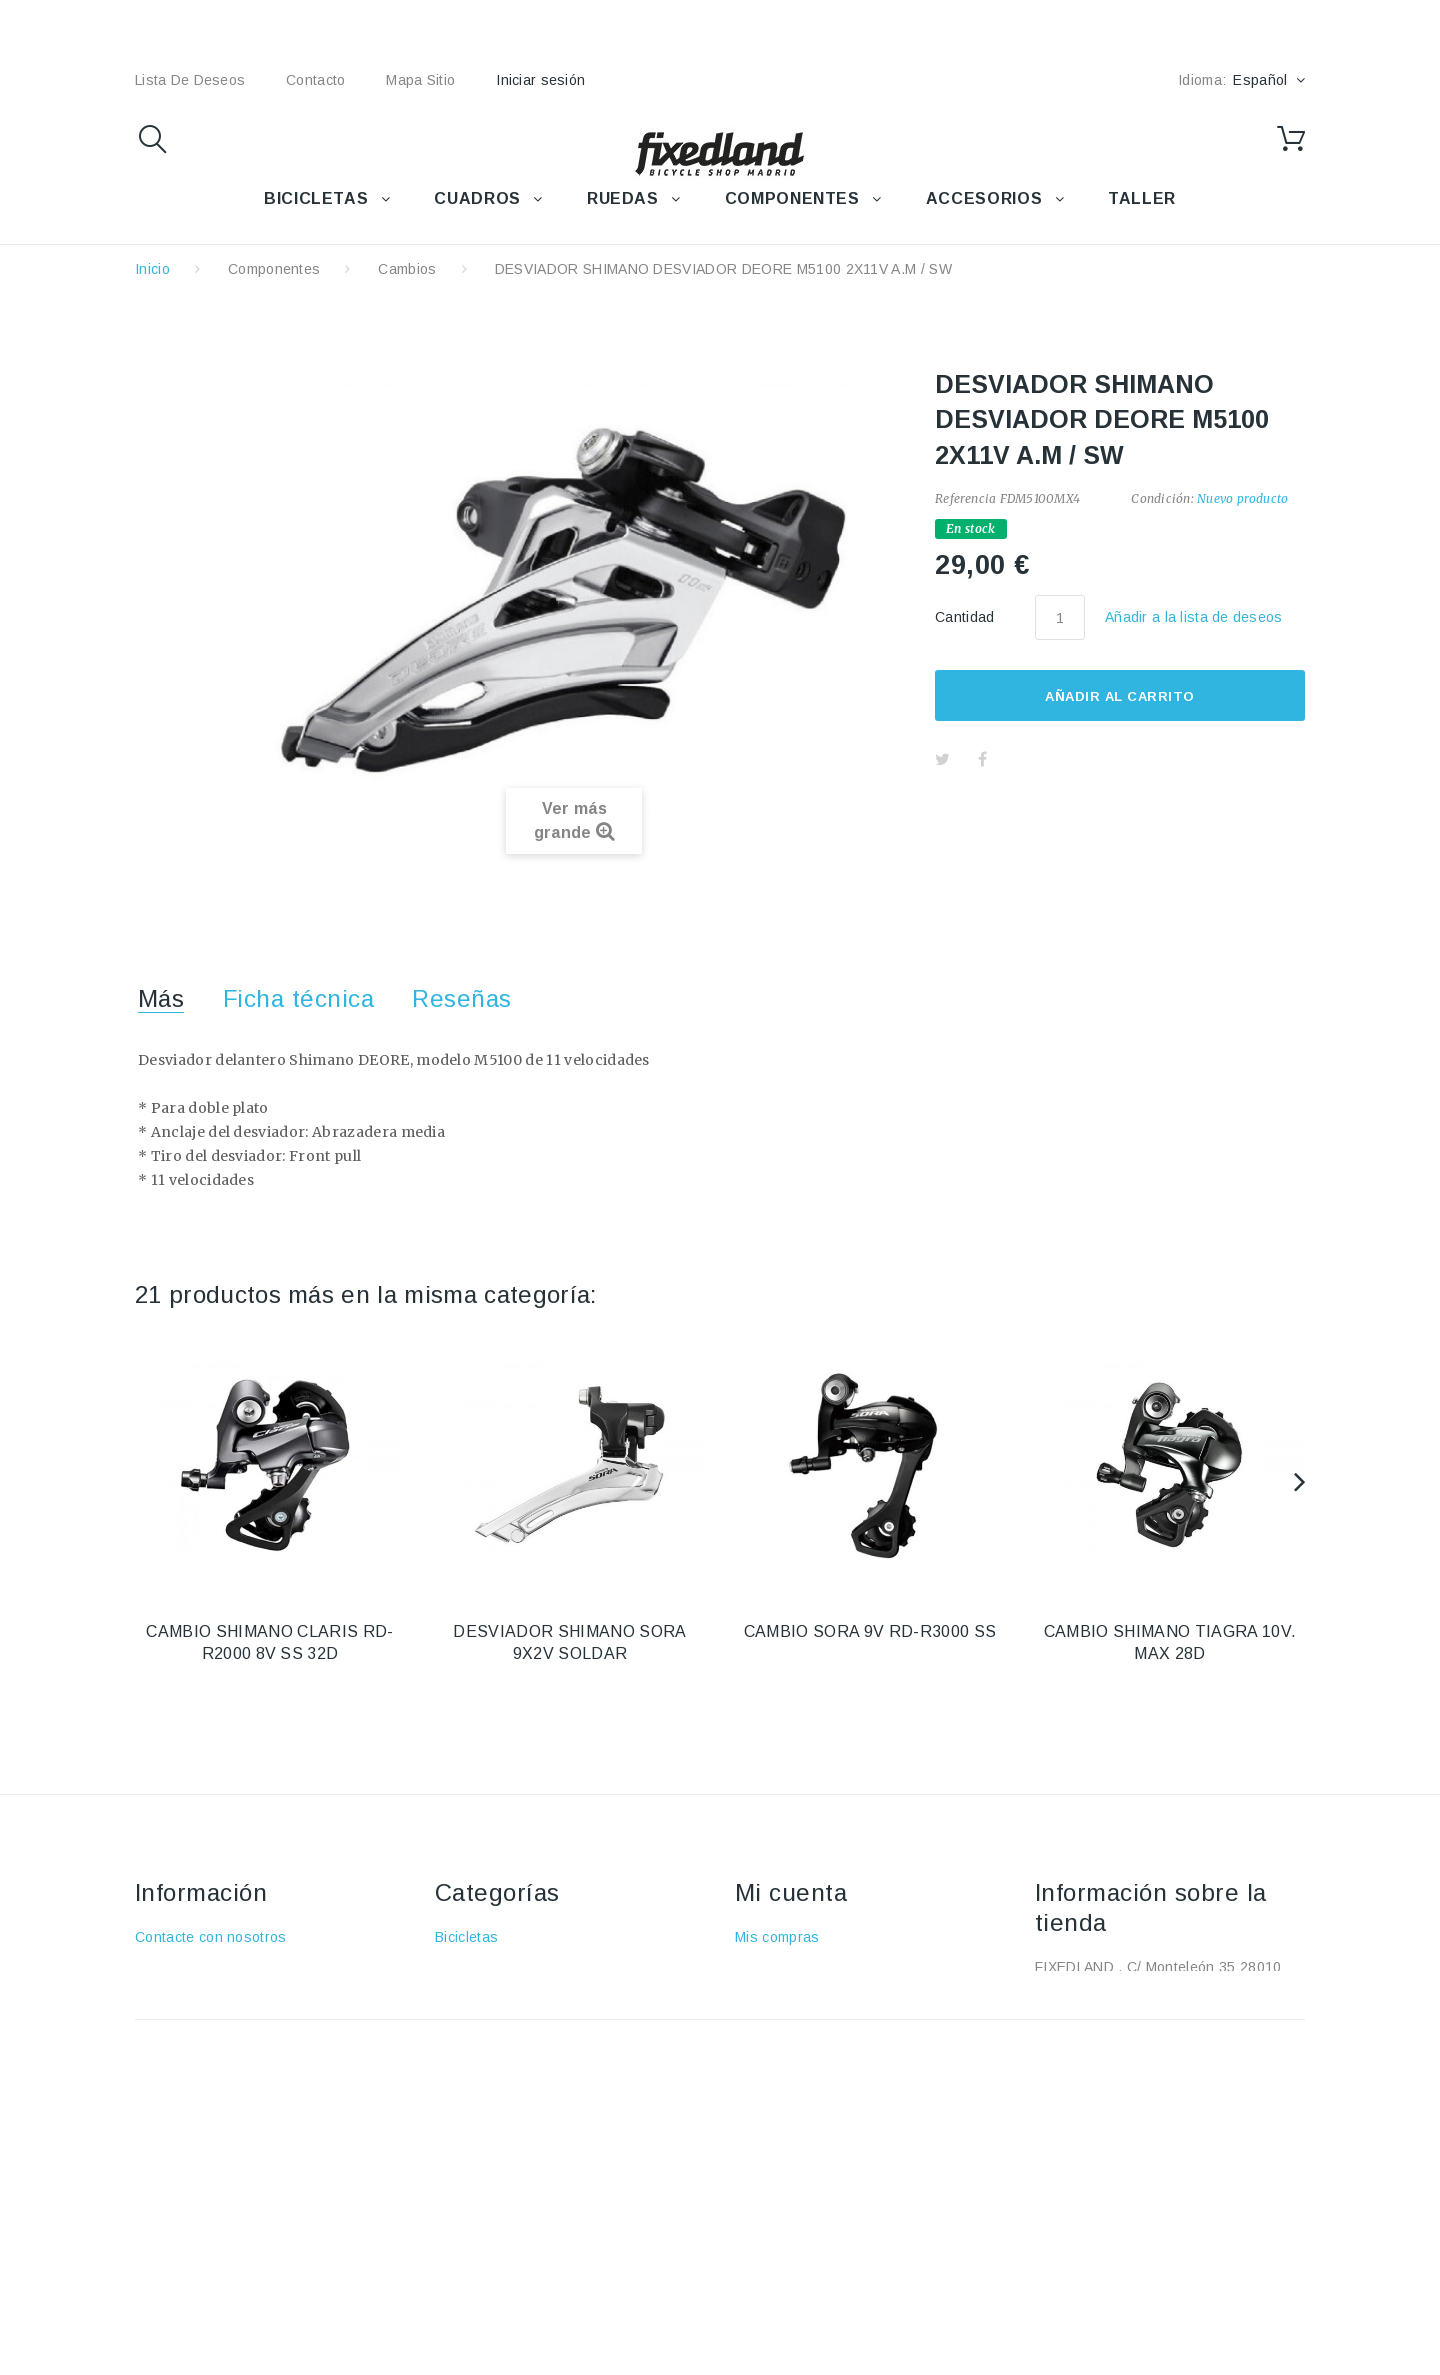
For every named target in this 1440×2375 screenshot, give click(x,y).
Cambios (407, 269)
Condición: (1162, 498)
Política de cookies (198, 2082)
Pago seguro (178, 2053)
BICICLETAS (316, 198)
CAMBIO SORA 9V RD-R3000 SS (870, 1631)
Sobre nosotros (186, 2024)
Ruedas (461, 2024)
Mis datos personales (807, 2053)
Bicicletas (466, 1937)
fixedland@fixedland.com (1160, 2047)
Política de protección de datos (238, 2111)
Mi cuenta (791, 1892)
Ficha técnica (298, 998)
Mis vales (766, 2082)
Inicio (152, 269)
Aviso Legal (173, 1995)
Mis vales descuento (803, 1995)
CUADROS (477, 198)
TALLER (1142, 198)
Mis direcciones (787, 2024)
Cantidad (965, 617)
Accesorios (472, 1966)
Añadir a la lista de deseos (1194, 617)
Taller (453, 2082)
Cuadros (463, 1995)
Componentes (274, 269)
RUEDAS (623, 198)
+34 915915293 (1202, 2018)
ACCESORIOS (984, 198)
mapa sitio (420, 80)
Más (161, 998)
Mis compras (777, 1937)
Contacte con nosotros (211, 1937)
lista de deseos (190, 80)
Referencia (965, 498)
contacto (315, 80)
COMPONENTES (792, 198)
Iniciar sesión (540, 80)
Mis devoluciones (792, 1966)
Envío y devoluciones (206, 1966)
